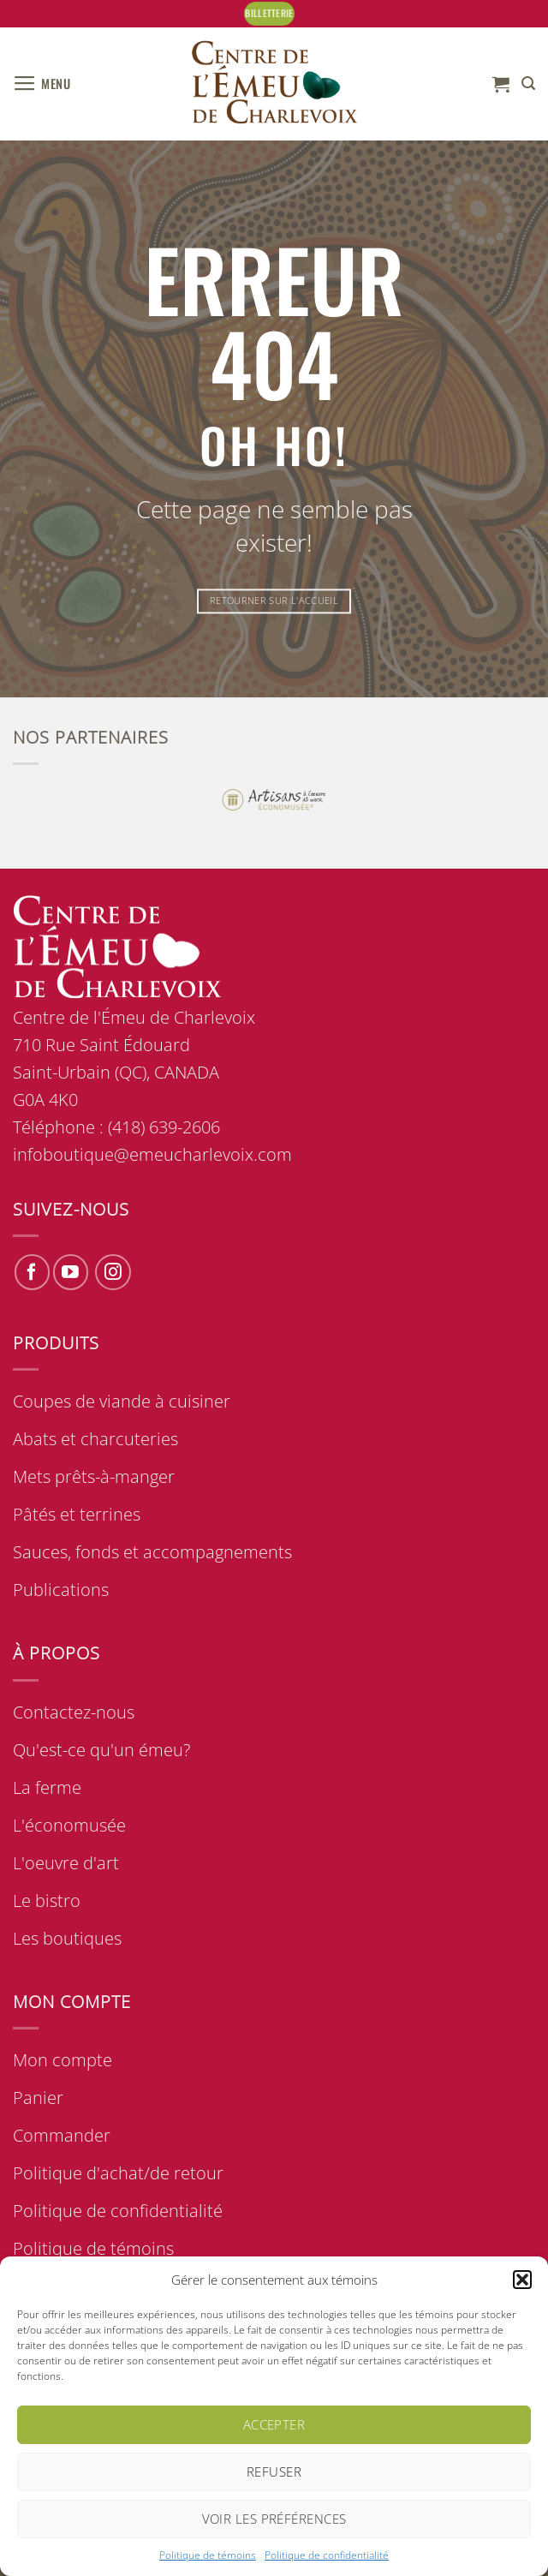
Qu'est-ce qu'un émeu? (101, 1749)
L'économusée (69, 1825)
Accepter (274, 2424)
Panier (38, 2097)
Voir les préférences (274, 2518)
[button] (522, 2279)
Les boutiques (67, 1938)
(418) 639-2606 (164, 1127)
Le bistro (46, 1900)
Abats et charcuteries (95, 1438)
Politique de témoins (207, 2555)
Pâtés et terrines (76, 1514)
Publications (61, 1589)
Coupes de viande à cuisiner (121, 1401)
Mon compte (62, 2059)
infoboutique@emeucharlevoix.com (152, 1154)
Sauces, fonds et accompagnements (152, 1551)
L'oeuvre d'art (66, 1862)
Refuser (274, 2471)
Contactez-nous (73, 1712)
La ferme (47, 1787)
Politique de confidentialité (327, 2555)
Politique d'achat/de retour (118, 2173)
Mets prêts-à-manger (94, 1476)
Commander (61, 2135)
